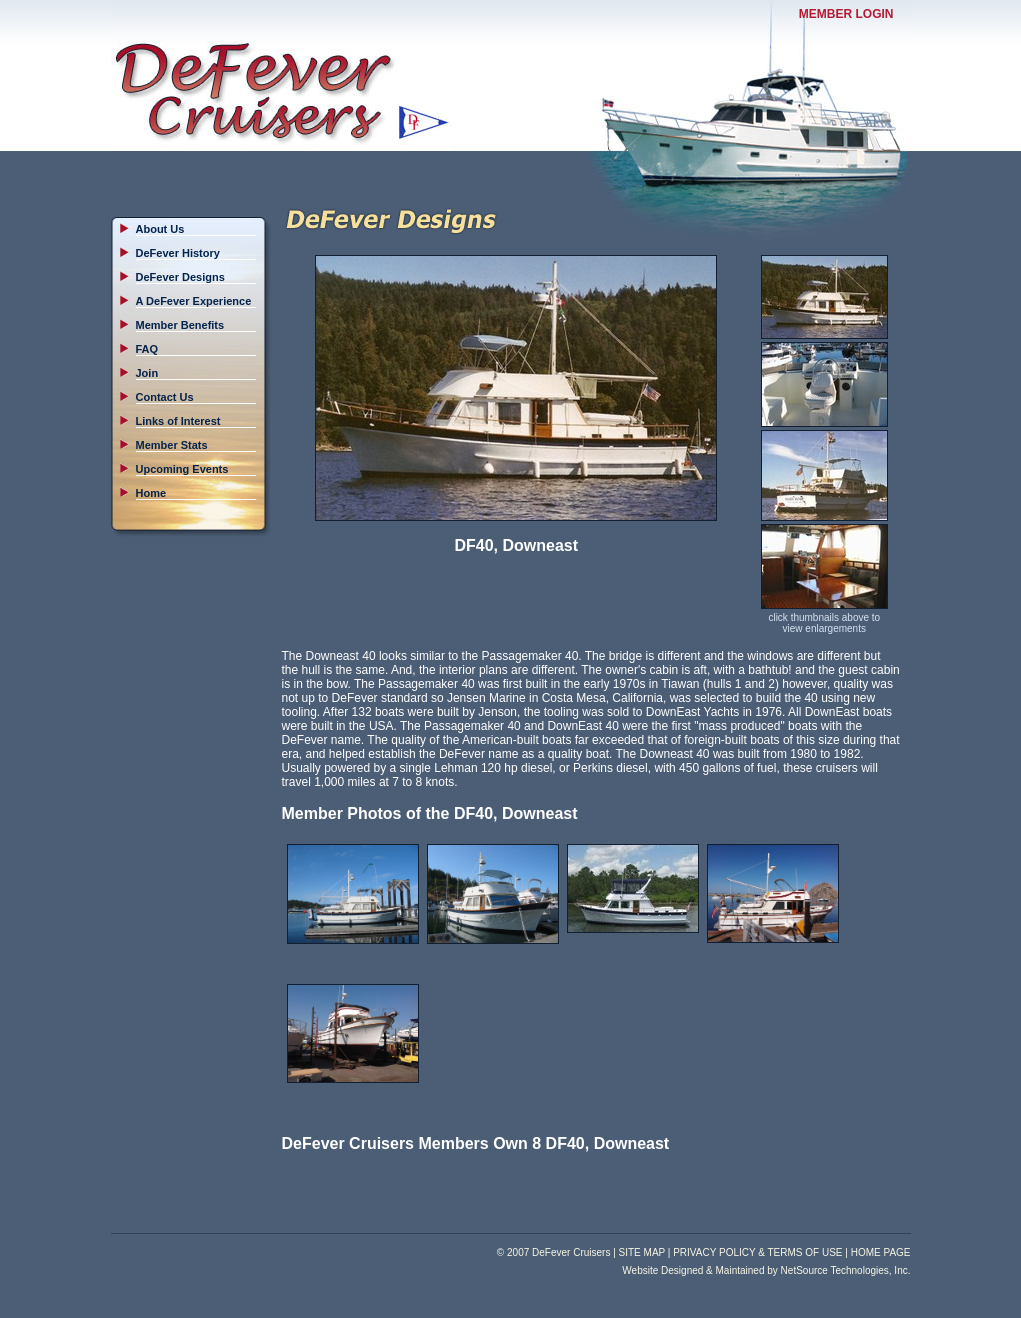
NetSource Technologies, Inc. (846, 1270)
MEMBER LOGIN (846, 14)
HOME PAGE (881, 1252)
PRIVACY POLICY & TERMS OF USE (757, 1252)
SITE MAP (642, 1252)
